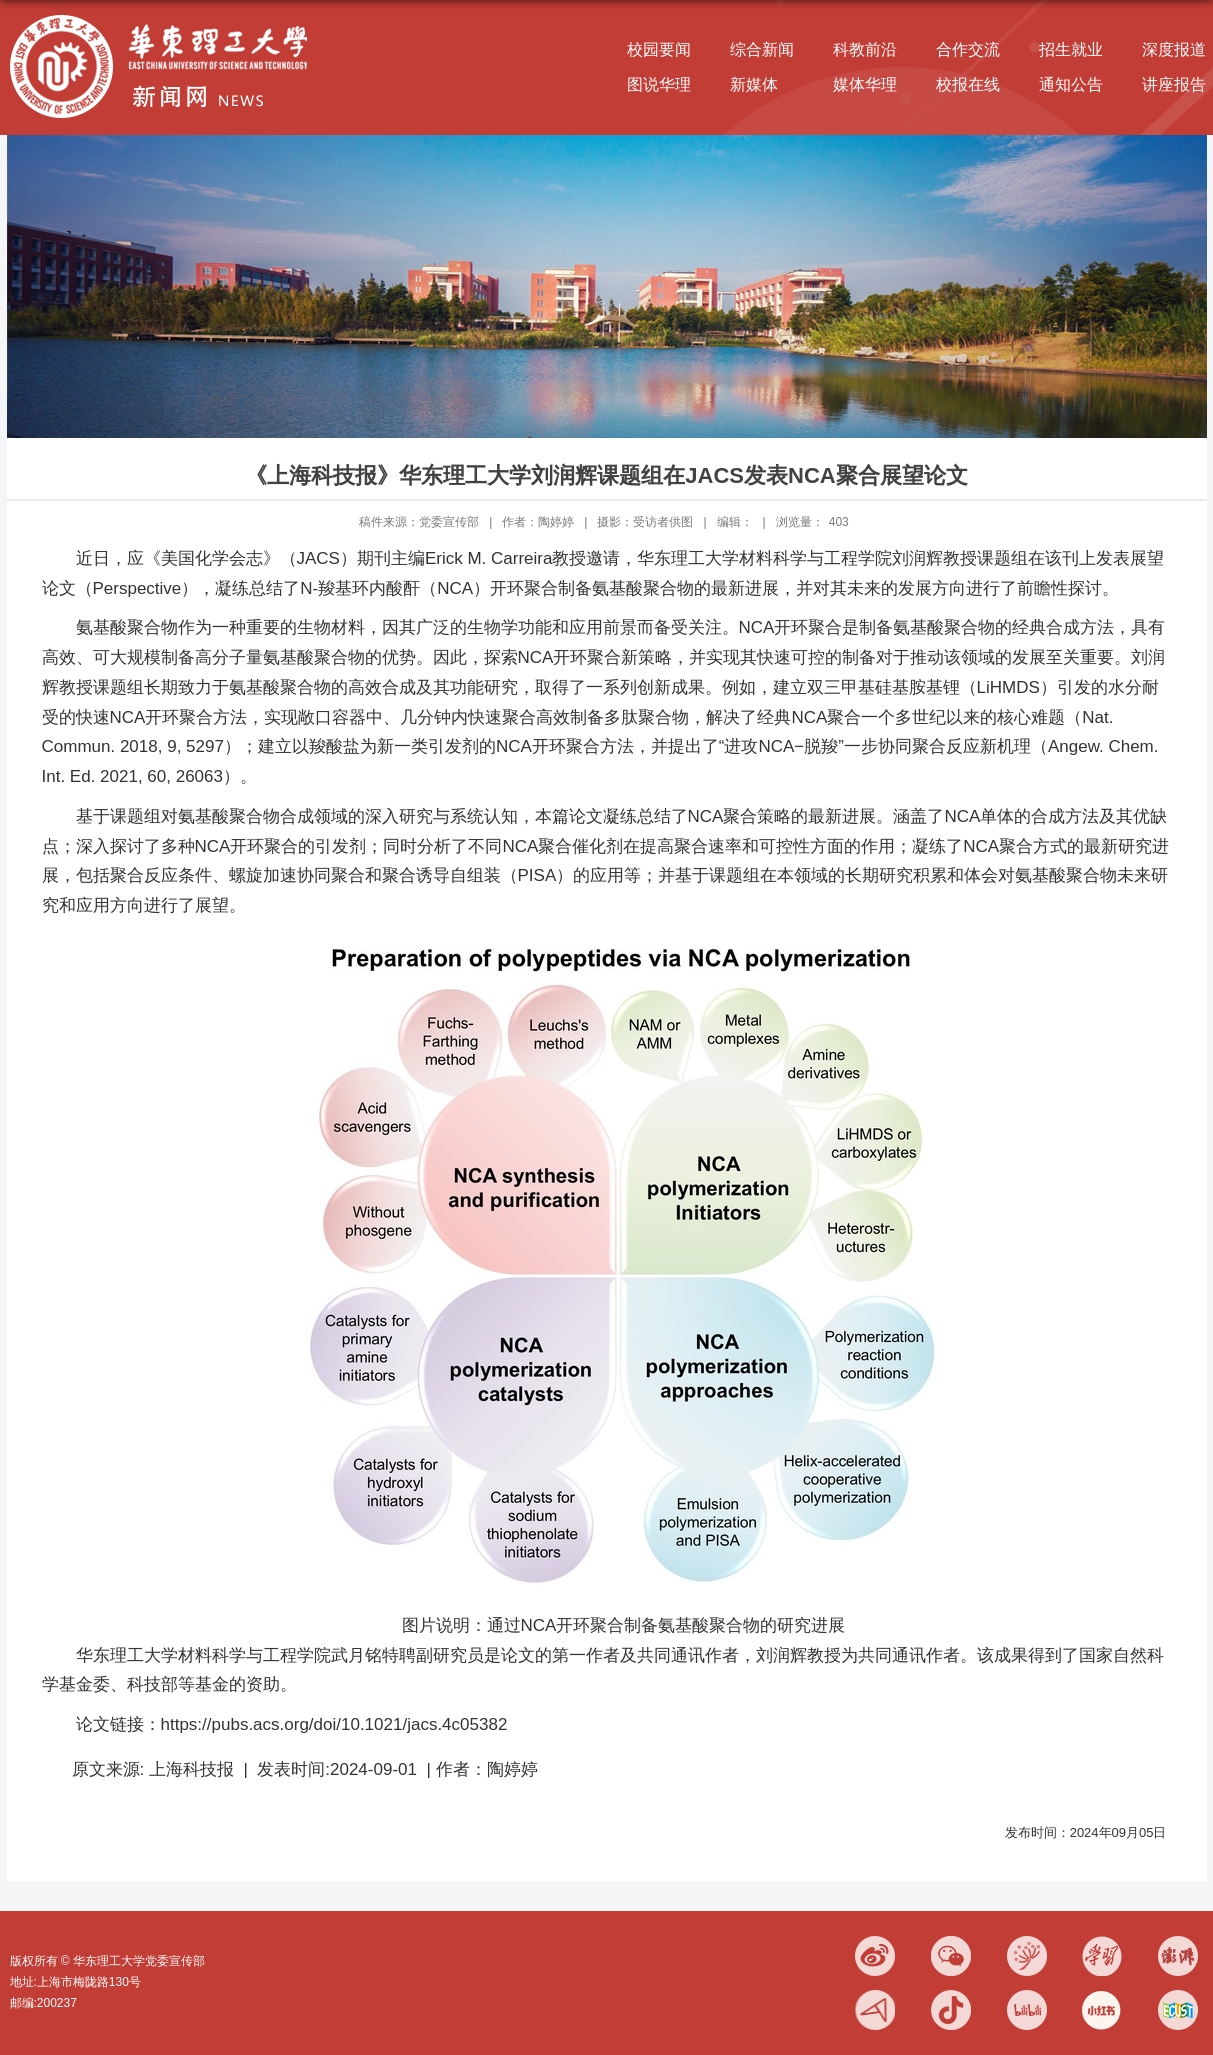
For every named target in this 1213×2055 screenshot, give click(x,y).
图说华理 (659, 84)
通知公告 (1071, 84)
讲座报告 (1174, 84)
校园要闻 (659, 49)
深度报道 (1174, 49)
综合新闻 (762, 49)
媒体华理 (865, 84)
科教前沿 (865, 49)
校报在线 (968, 84)
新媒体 (754, 84)
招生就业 (1071, 49)
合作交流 (968, 49)
